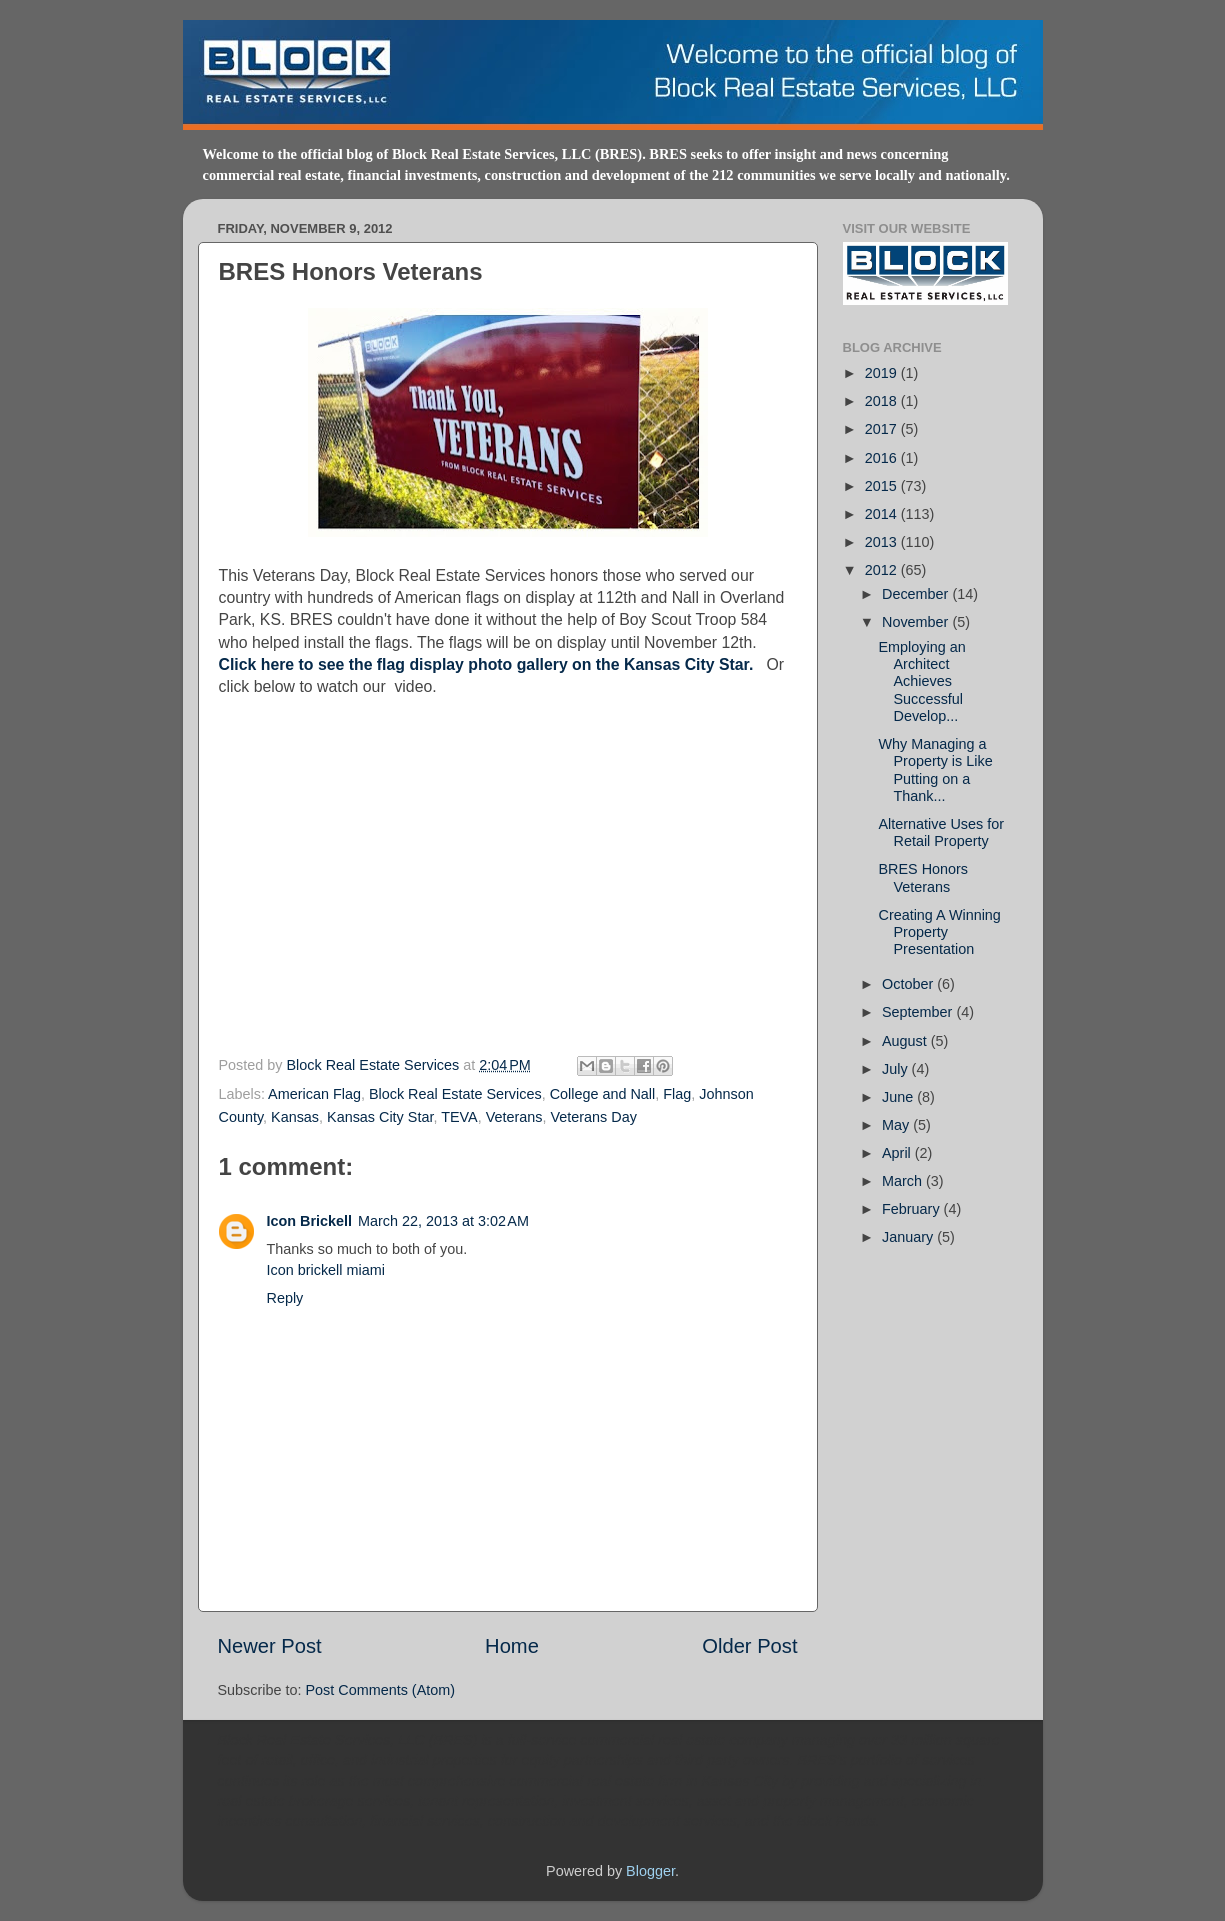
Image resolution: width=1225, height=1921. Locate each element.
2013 (883, 542)
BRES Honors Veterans (923, 877)
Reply (285, 1298)
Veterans (514, 1117)
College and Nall (603, 1094)
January (909, 1237)
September (919, 1012)
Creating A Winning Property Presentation (939, 932)
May (897, 1125)
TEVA (459, 1117)
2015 (883, 486)
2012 (883, 570)
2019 (883, 373)
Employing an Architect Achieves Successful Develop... (921, 681)
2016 (883, 458)
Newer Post (270, 1646)
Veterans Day (594, 1117)
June (899, 1097)
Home (512, 1646)
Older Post (749, 1646)
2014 (883, 514)
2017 (883, 429)
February (913, 1209)
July (897, 1069)
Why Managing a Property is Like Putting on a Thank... (935, 770)
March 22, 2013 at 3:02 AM (443, 1221)
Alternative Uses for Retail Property (941, 832)
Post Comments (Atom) (381, 1690)
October (909, 984)
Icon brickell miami (326, 1270)
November (917, 622)
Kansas (295, 1117)
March (904, 1181)
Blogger (650, 1871)
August (906, 1041)
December (917, 594)
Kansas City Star (380, 1117)
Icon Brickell (310, 1221)
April (898, 1153)
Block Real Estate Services (375, 1065)
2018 (883, 401)
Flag (677, 1094)
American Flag (314, 1094)
